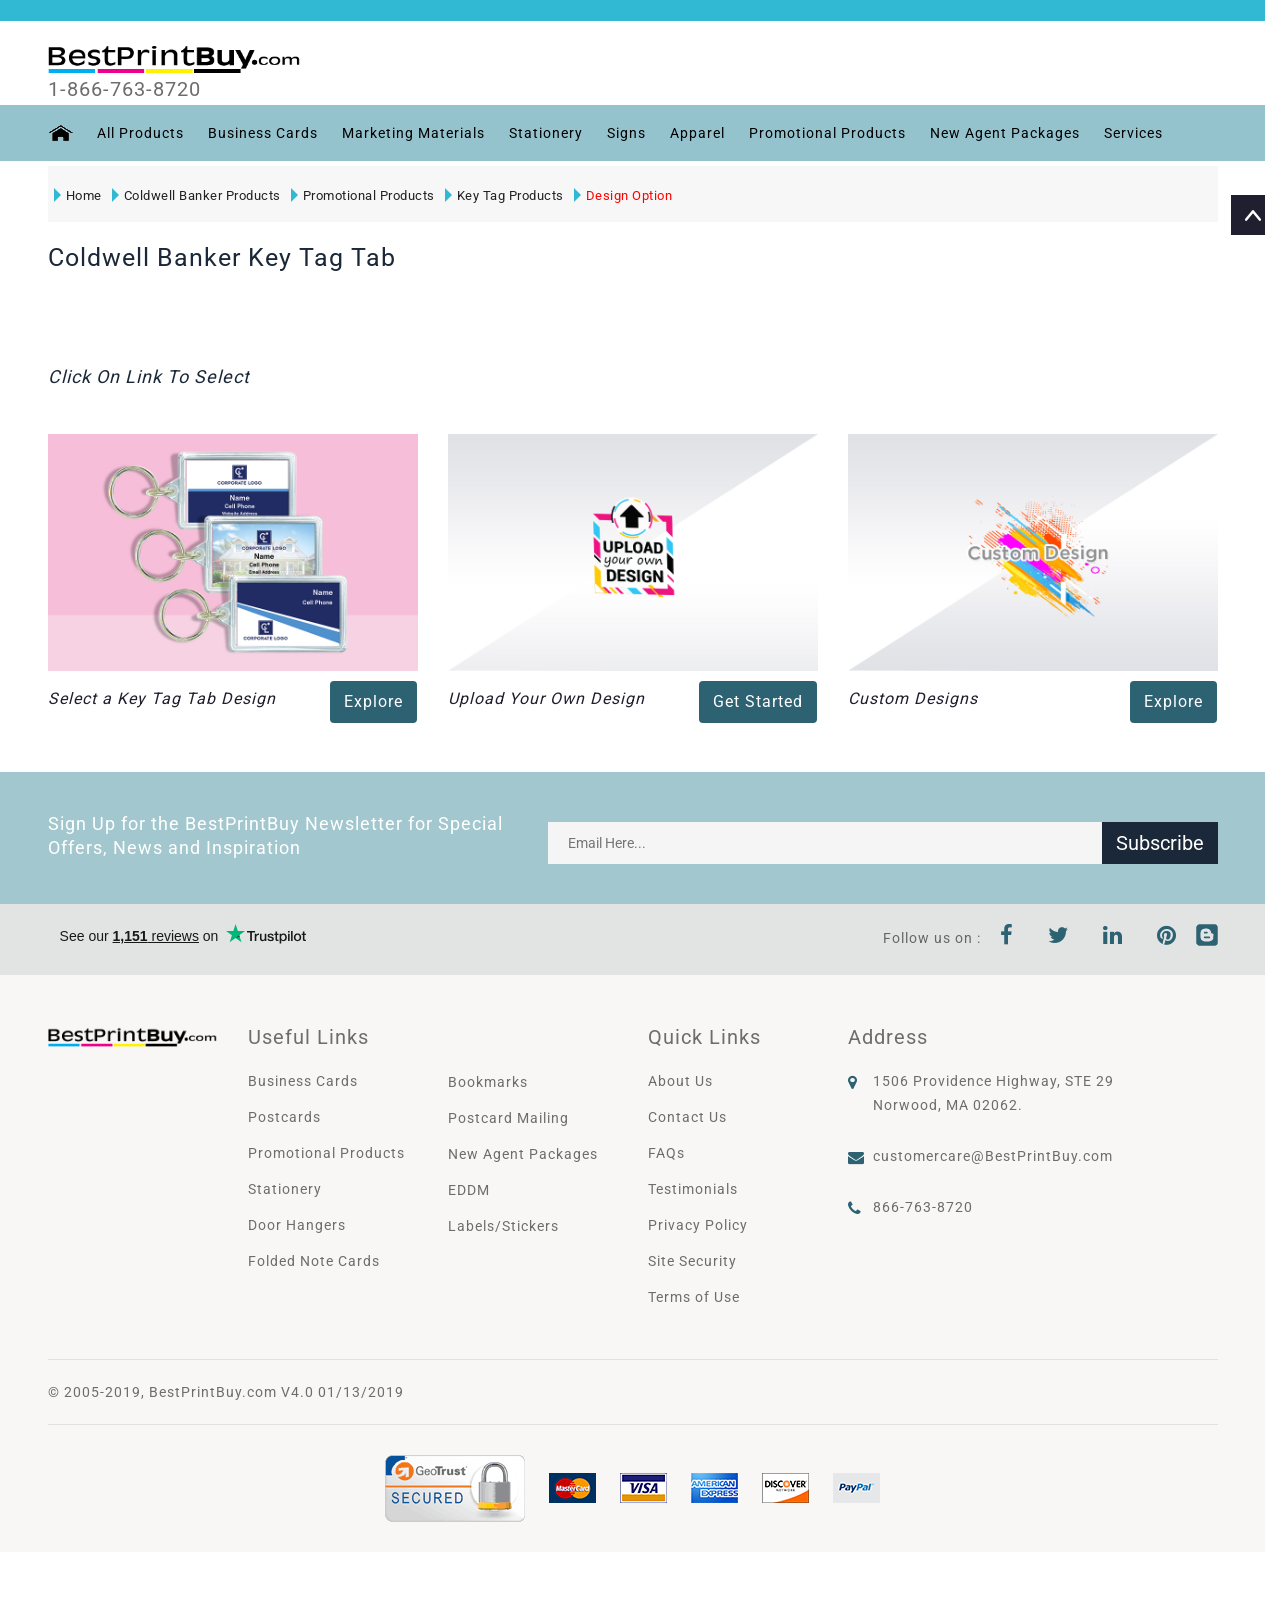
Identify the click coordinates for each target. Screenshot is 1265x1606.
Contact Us (687, 1117)
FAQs (666, 1153)
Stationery (546, 133)
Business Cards (263, 133)
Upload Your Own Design (546, 698)
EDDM (469, 1190)
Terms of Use (694, 1297)
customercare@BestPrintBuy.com (993, 1156)
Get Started (758, 701)
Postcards (284, 1117)
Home (78, 195)
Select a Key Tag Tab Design (162, 698)
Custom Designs (913, 698)
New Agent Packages (1005, 133)
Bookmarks (488, 1082)
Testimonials (693, 1189)
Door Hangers (297, 1225)
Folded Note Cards (314, 1261)
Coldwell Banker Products (196, 195)
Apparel (697, 133)
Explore (373, 701)
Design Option (623, 195)
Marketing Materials (413, 133)
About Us (680, 1081)
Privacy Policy (698, 1225)
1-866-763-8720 (124, 89)
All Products (140, 133)
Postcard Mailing (508, 1118)
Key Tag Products (504, 195)
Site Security (692, 1261)
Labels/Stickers (503, 1226)
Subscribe (1160, 843)
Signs (626, 133)
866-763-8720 (923, 1207)
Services (1133, 133)
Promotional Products (827, 133)
